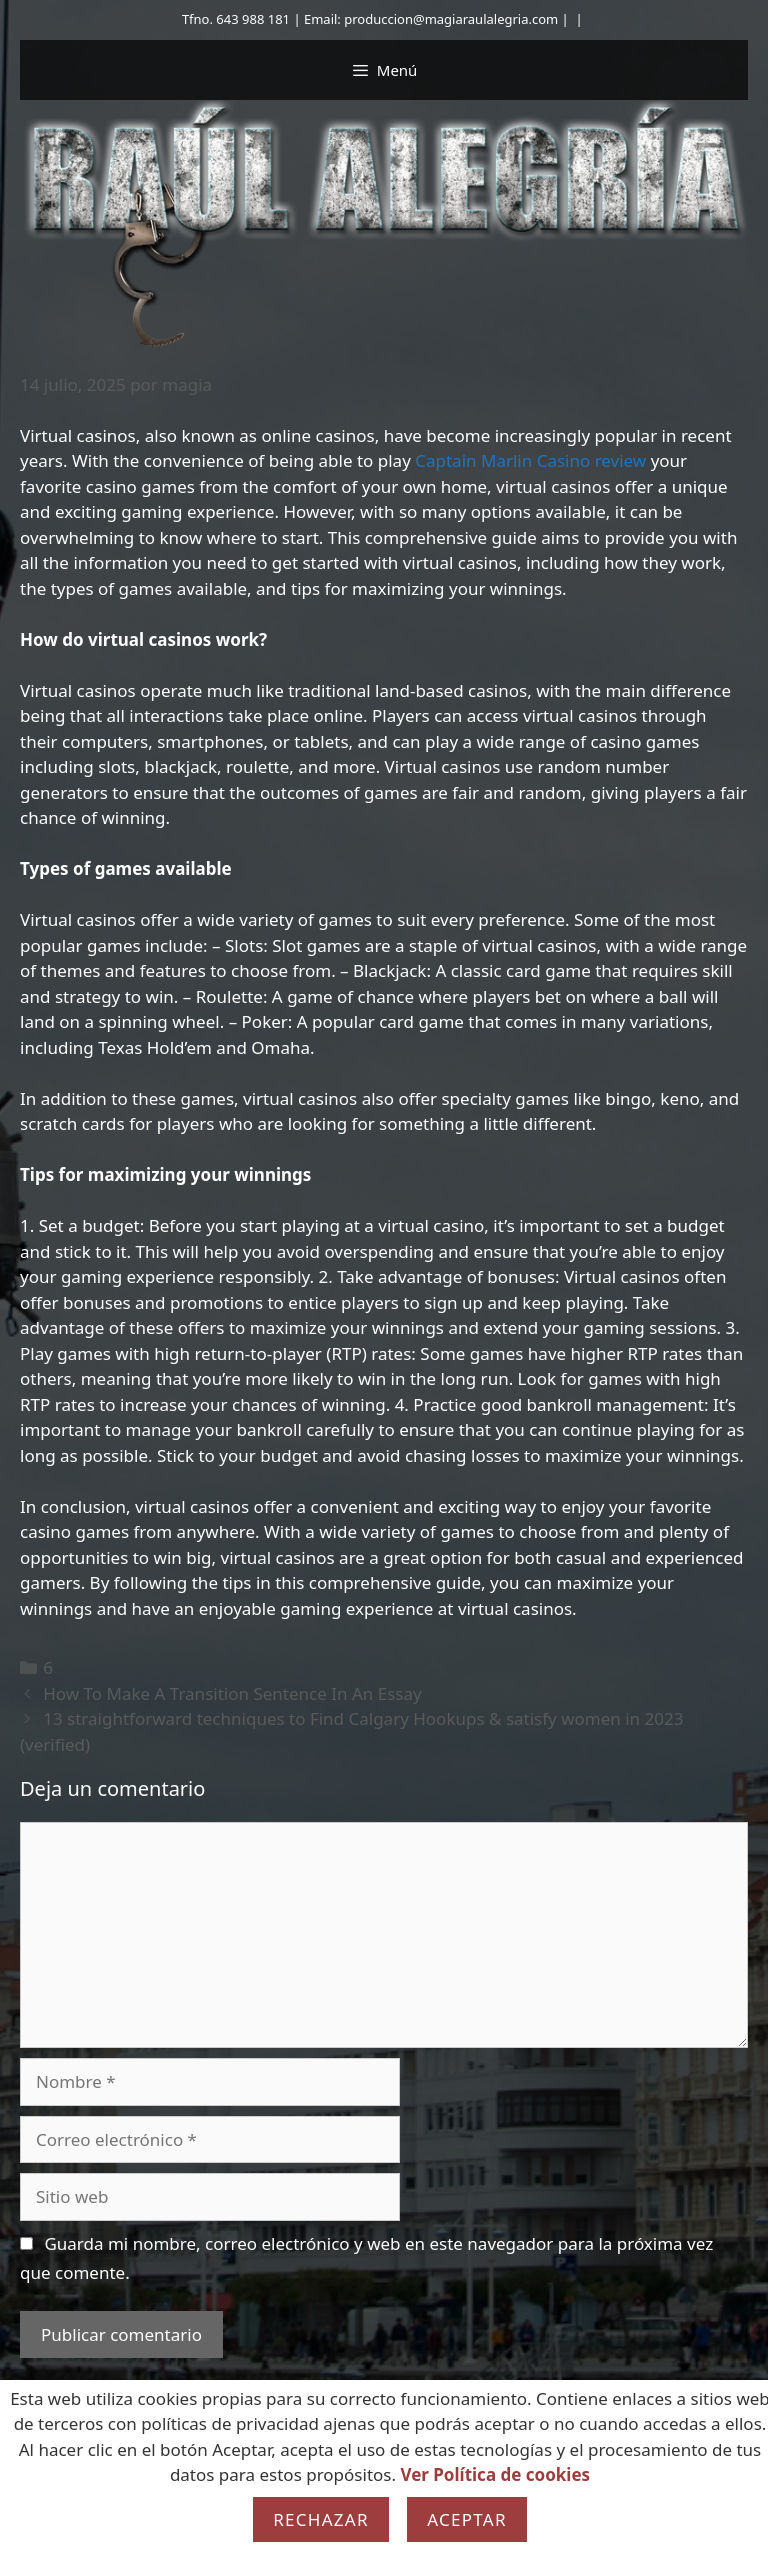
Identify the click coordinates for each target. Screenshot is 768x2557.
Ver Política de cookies (495, 2474)
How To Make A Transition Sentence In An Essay (232, 1693)
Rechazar (321, 2519)
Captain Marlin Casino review (530, 460)
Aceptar (467, 2519)
